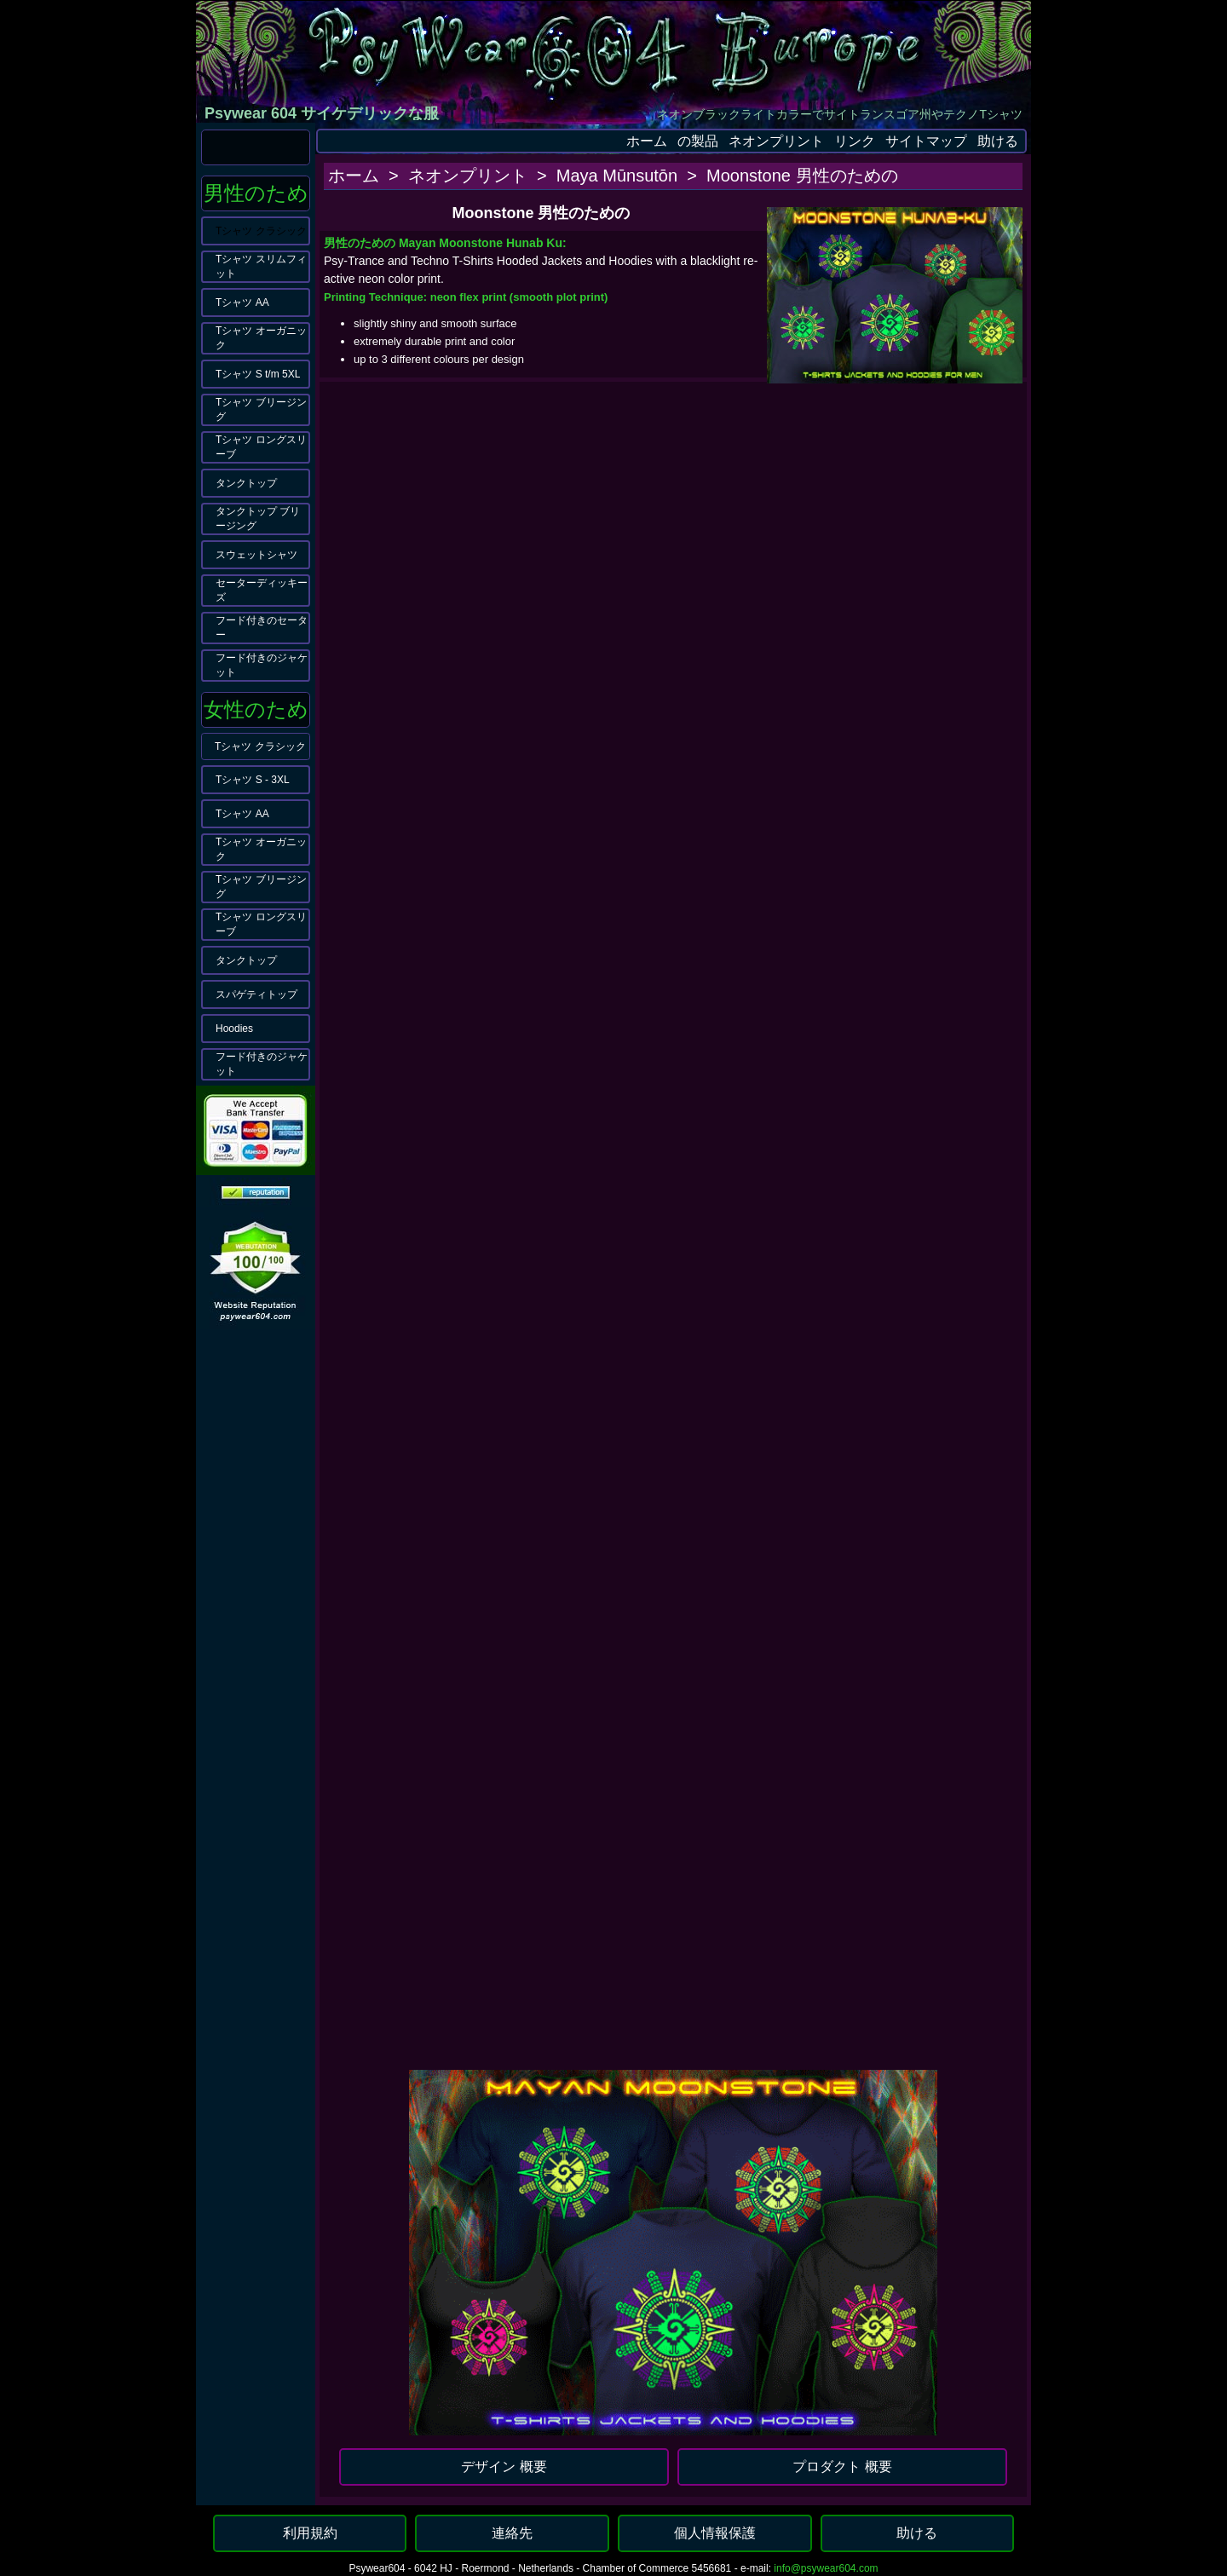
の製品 (697, 141)
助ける (997, 141)
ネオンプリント (776, 141)
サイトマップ (926, 141)
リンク (854, 141)
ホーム (646, 141)
